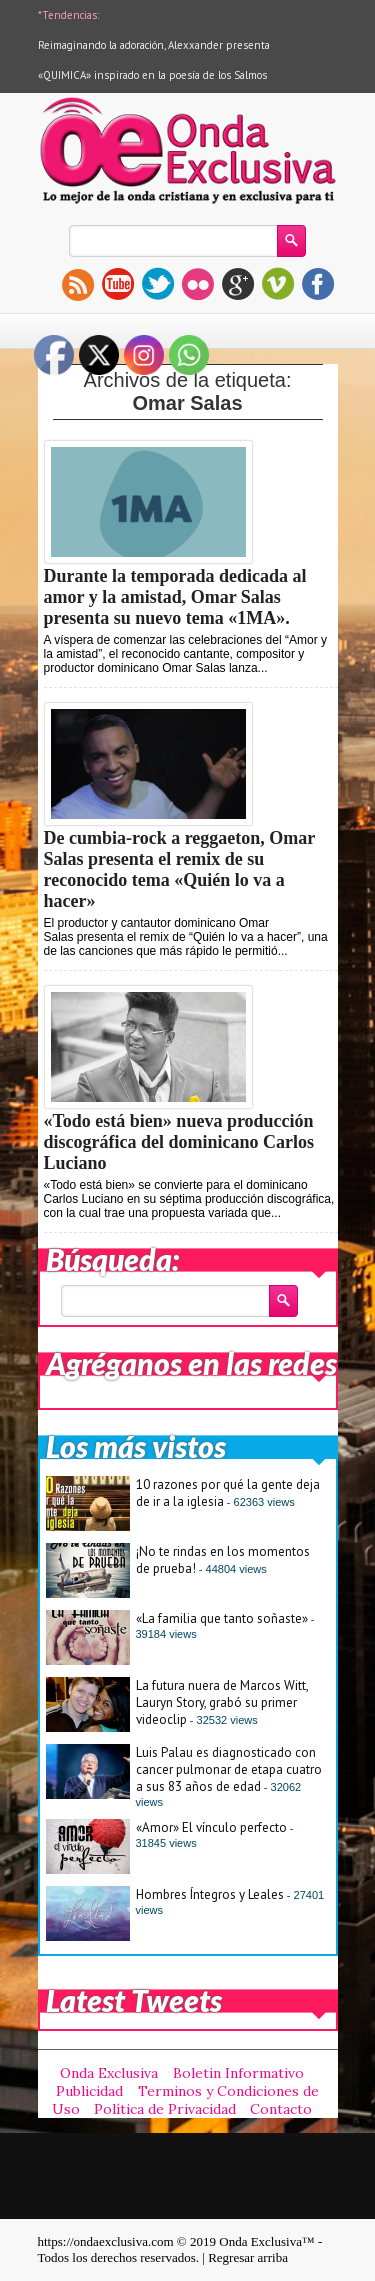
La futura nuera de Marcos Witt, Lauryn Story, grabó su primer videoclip (222, 1702)
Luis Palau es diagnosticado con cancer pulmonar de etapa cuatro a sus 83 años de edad (229, 1769)
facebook (318, 284)
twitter (158, 284)
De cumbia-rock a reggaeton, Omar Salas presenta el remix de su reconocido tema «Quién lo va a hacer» (179, 869)
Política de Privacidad (165, 2109)
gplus (238, 284)
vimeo (278, 284)
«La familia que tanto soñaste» (222, 1618)
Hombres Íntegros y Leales (210, 1894)
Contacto (281, 2109)
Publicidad (89, 2091)
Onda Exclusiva (109, 2073)
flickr (198, 284)
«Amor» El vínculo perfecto (211, 1827)
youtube (118, 284)
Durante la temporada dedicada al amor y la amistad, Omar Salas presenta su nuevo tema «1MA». (175, 597)
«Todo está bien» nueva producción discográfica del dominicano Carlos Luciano (179, 1142)
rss (78, 284)
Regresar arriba (248, 2257)
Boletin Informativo (238, 2073)
